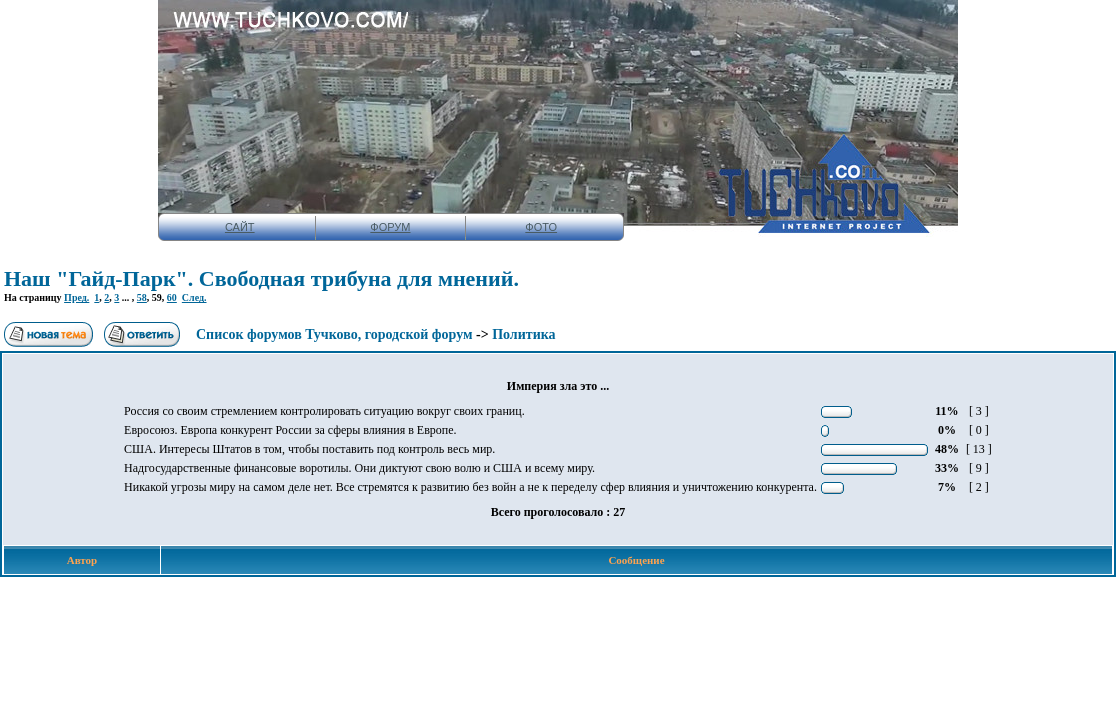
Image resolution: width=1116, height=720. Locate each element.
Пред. (76, 297)
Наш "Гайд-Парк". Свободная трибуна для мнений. (261, 278)
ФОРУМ (390, 227)
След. (194, 297)
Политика (523, 334)
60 (172, 297)
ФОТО (541, 227)
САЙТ (240, 227)
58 (142, 297)
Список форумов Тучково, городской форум (334, 334)
